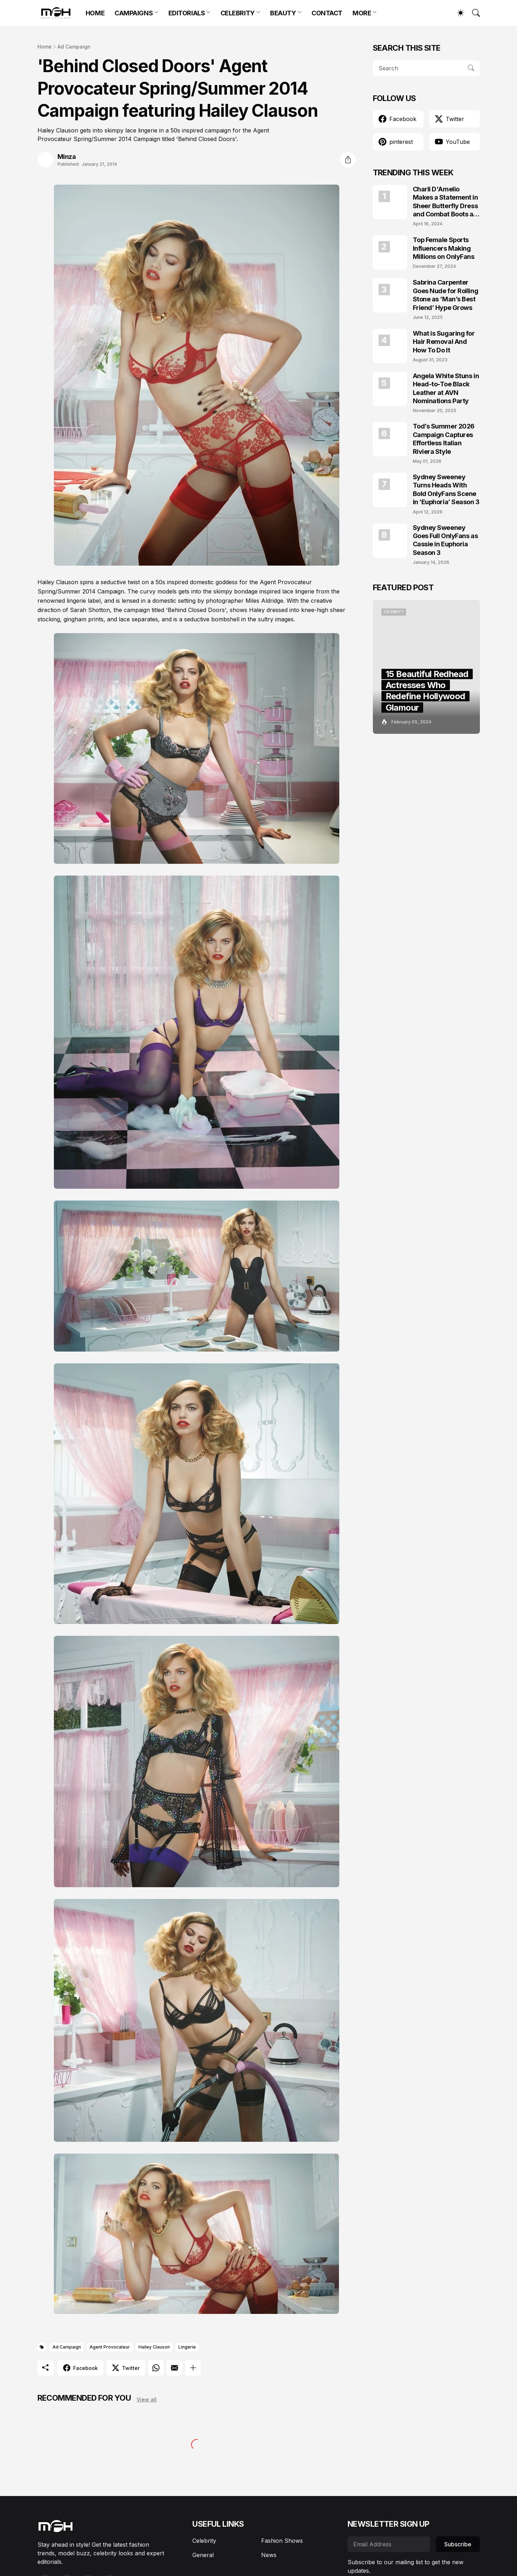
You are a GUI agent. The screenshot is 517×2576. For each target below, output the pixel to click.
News (269, 2555)
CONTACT (327, 13)
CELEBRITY (238, 13)
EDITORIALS (186, 13)
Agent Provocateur (110, 2347)
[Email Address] (389, 2544)
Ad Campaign (74, 47)
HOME (95, 13)
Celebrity (204, 2540)
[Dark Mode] (457, 13)
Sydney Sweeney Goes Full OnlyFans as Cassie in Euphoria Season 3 (445, 540)
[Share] (348, 159)
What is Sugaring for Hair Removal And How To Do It (444, 342)
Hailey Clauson (154, 2347)
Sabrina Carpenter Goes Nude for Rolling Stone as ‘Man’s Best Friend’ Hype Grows (445, 295)
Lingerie (187, 2347)
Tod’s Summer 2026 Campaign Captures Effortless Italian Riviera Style (444, 438)
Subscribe (457, 2544)
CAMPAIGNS (134, 13)
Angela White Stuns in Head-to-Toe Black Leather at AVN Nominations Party (446, 388)
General (203, 2555)
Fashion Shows (282, 2540)
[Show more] (193, 2368)
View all (147, 2399)
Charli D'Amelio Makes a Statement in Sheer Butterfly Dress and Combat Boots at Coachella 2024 (445, 202)
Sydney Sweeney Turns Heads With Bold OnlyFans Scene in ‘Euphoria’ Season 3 (446, 489)
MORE (362, 13)
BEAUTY (283, 13)
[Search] (473, 13)
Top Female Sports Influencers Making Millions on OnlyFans (444, 248)
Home (44, 47)
